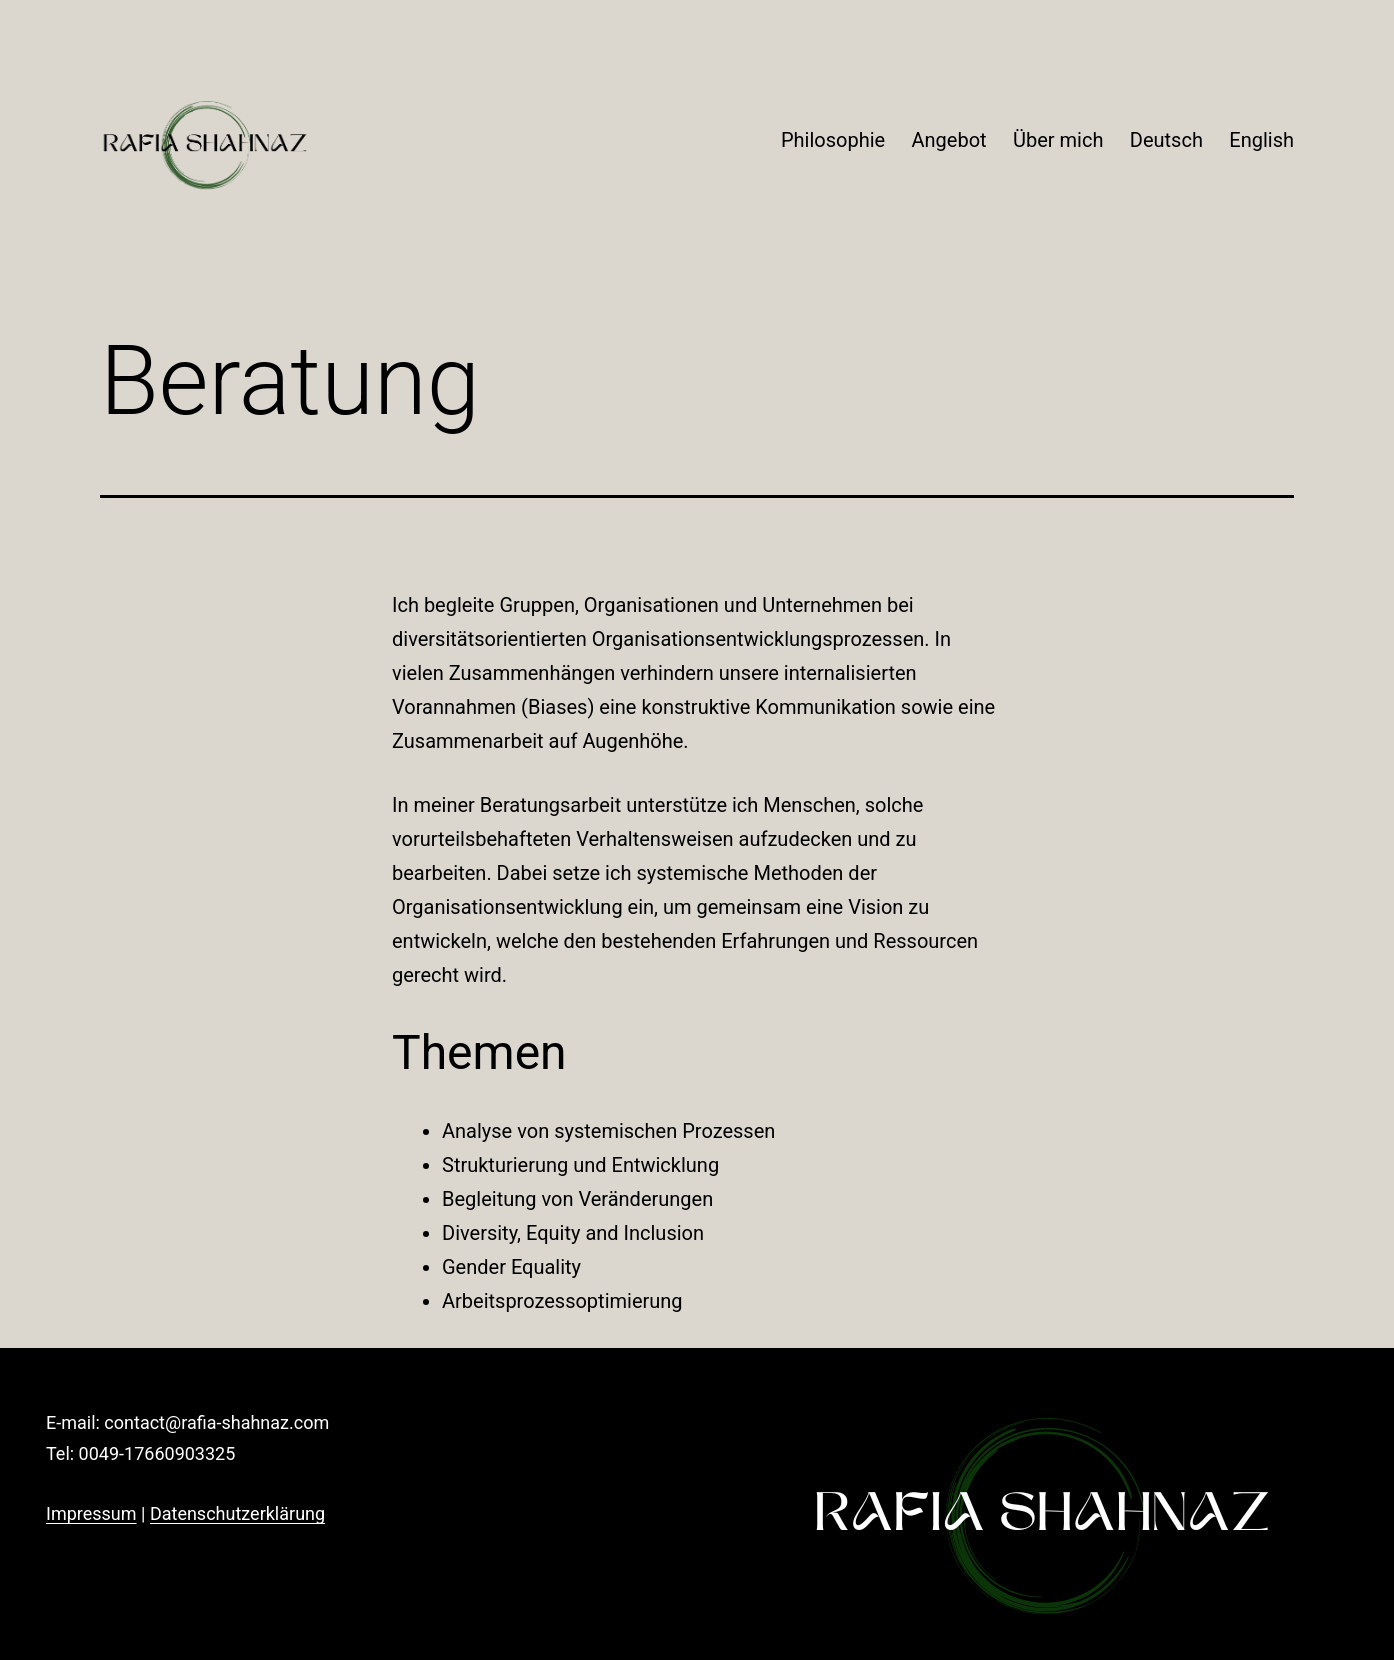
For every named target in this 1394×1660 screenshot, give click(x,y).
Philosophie (833, 140)
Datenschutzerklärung (237, 1513)
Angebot (949, 140)
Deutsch (1166, 140)
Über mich (1058, 140)
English (1261, 140)
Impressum (91, 1513)
